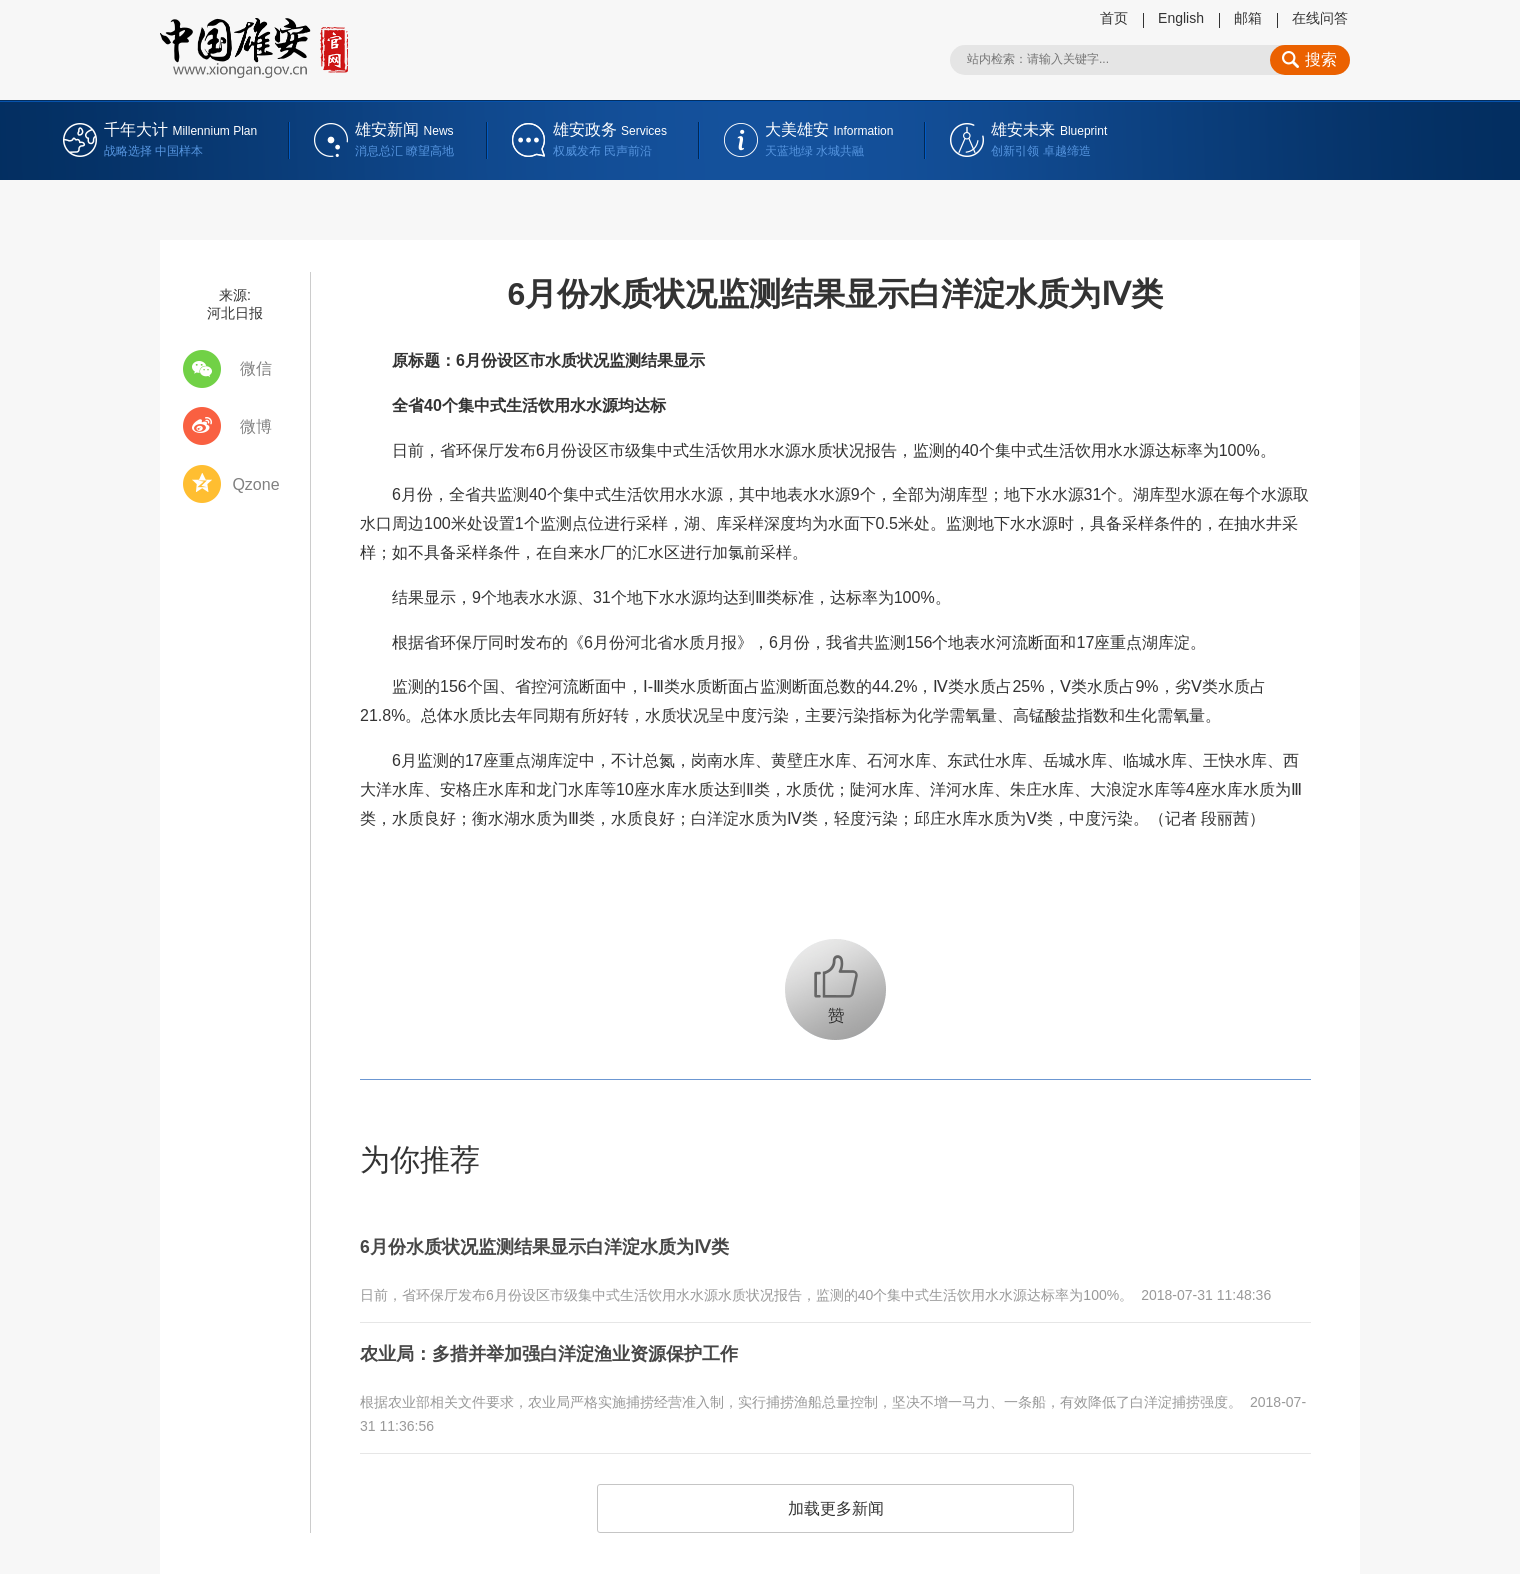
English (1181, 18)
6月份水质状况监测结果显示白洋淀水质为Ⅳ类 (564, 1244)
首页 (1114, 18)
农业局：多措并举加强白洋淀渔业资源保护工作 (570, 1345)
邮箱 (1248, 18)
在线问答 (1320, 18)
